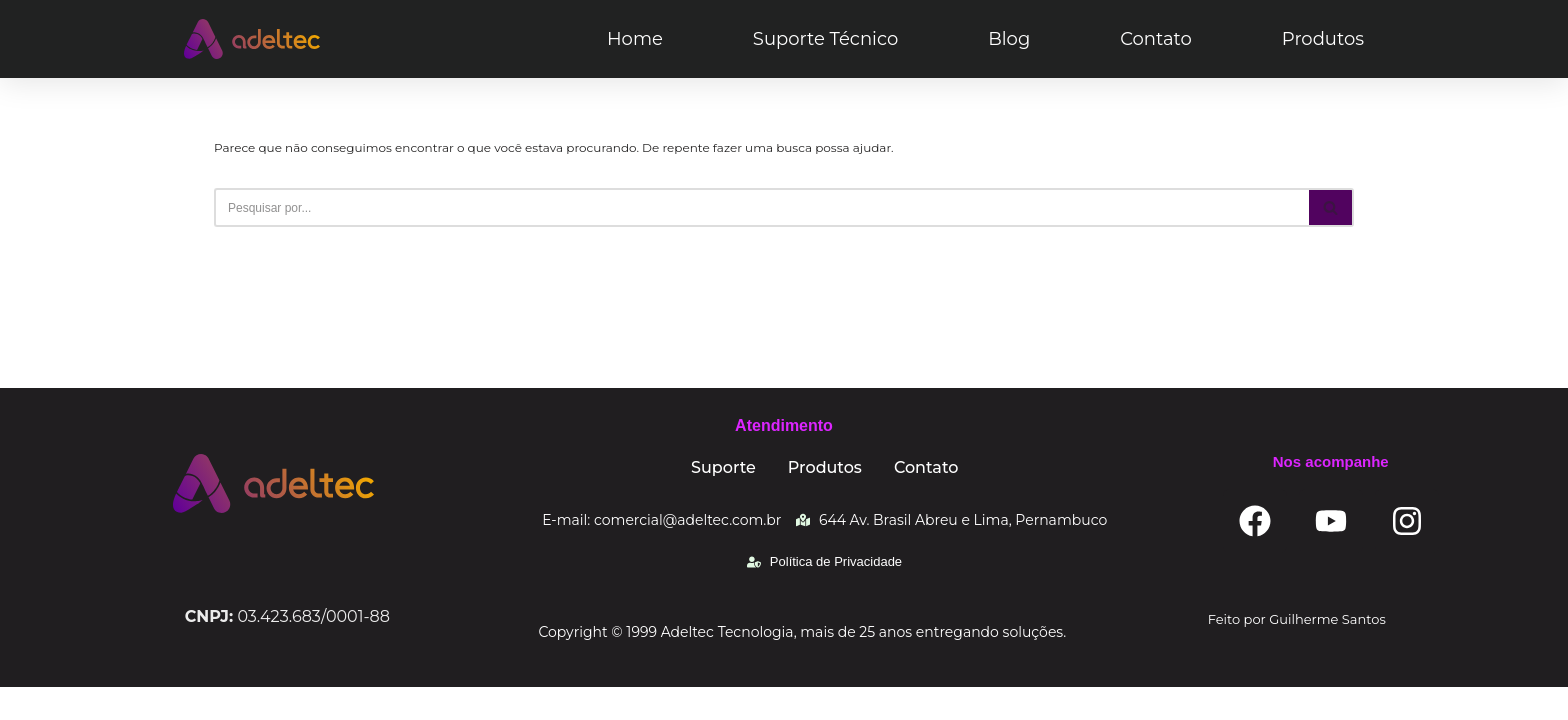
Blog (1009, 39)
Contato (1156, 39)
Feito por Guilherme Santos (1297, 652)
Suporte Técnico (825, 39)
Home (635, 39)
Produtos (1323, 39)
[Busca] (761, 207)
